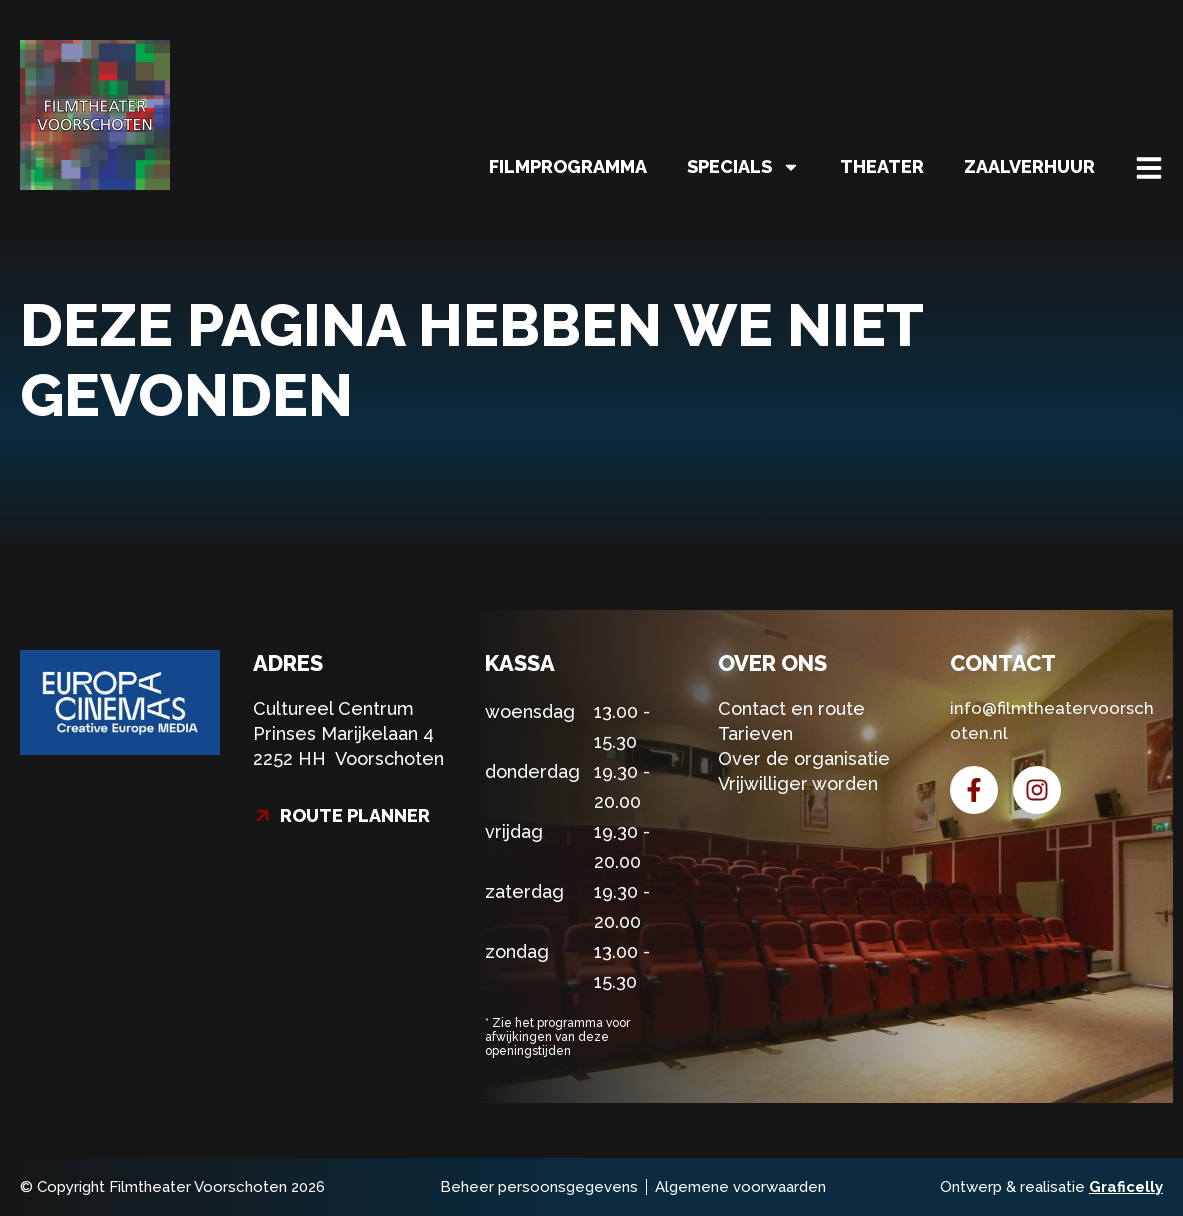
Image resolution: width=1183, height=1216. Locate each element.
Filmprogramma (568, 166)
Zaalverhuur (1029, 166)
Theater (882, 166)
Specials (743, 167)
